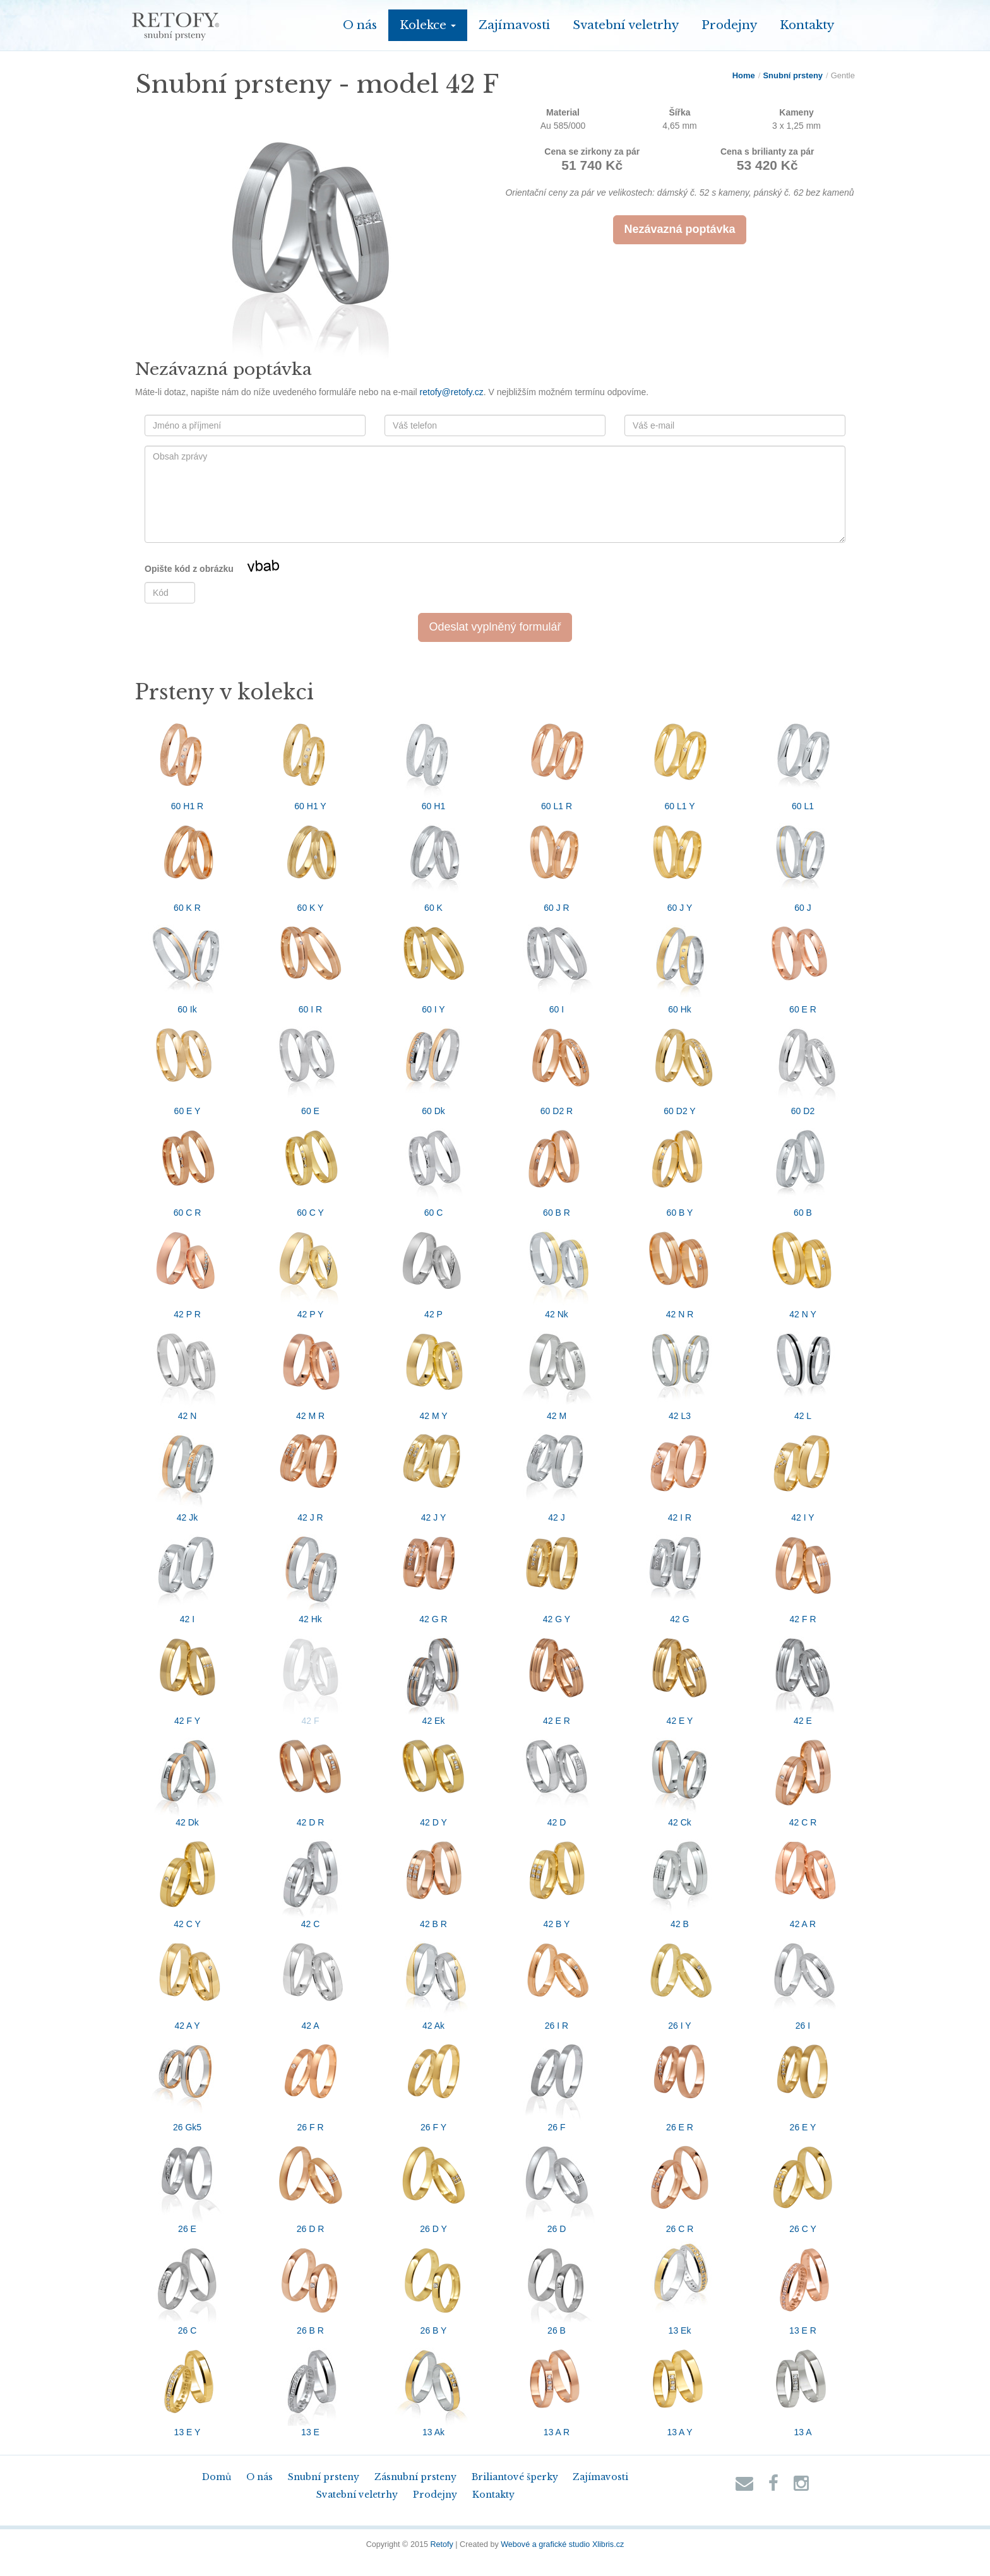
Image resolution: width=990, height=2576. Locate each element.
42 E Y (680, 1676)
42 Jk (187, 1472)
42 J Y (434, 1472)
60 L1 (803, 761)
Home (743, 75)
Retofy (441, 2544)
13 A (803, 2387)
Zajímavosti (514, 25)
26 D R (310, 2184)
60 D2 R (557, 1066)
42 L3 (680, 1371)
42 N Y (803, 1269)
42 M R (310, 1371)
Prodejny (729, 25)
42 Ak (434, 1981)
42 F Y (187, 1676)
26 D (557, 2184)
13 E (310, 2387)
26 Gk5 (187, 2082)
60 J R (557, 863)
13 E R (803, 2286)
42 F (310, 1676)
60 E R (803, 964)
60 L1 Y (680, 761)
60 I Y (434, 964)
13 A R (557, 2387)
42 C (310, 1879)
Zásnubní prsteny (415, 2477)
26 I (803, 1981)
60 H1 (434, 761)
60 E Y (187, 1066)
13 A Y (680, 2387)
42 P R (187, 1269)
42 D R (310, 1777)
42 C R (803, 1777)
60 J (803, 863)
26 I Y (680, 1981)
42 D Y (434, 1777)
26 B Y (434, 2286)
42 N (187, 1371)
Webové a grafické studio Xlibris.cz (562, 2544)
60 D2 (803, 1066)
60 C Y (310, 1168)
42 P (434, 1269)
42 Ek (434, 1676)
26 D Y (434, 2184)
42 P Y (310, 1269)
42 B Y (557, 1879)
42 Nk (557, 1269)
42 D (557, 1777)
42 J (557, 1472)
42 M (557, 1371)
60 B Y (680, 1168)
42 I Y (803, 1472)
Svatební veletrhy (626, 25)
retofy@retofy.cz (452, 392)
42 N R (680, 1269)
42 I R (680, 1472)
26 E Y (803, 2082)
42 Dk (187, 1777)
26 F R (310, 2082)
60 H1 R (187, 761)
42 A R (803, 1879)
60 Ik (187, 964)
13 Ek (680, 2286)
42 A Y (187, 1981)
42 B (680, 1879)
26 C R (680, 2184)
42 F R (803, 1574)
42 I (187, 1574)
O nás (360, 25)
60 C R (187, 1168)
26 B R (310, 2286)
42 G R (434, 1574)
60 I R (310, 964)
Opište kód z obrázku (228, 569)
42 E (803, 1676)
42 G (680, 1574)
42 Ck (680, 1777)
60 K (434, 863)
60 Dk (434, 1066)
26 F (557, 2082)
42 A (310, 1981)
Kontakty (807, 25)
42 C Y (187, 1879)
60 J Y (680, 863)
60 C (434, 1168)
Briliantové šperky (515, 2477)
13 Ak (434, 2387)
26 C (187, 2286)
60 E (310, 1066)
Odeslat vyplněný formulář (495, 626)
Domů (216, 2477)
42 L (803, 1371)
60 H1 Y (310, 761)
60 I (557, 964)
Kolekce (428, 25)
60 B (803, 1168)
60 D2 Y (680, 1066)
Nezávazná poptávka (679, 229)
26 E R (680, 2082)
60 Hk (680, 964)
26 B (557, 2286)
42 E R (557, 1676)
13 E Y (187, 2387)
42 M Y (434, 1371)
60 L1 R (557, 761)
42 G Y (557, 1574)
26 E (187, 2184)
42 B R (434, 1879)
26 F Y (434, 2082)
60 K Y (310, 863)
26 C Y (803, 2184)
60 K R (187, 863)
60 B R (557, 1168)
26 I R (557, 1981)
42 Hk (310, 1574)
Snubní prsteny (793, 75)
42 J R (310, 1472)
